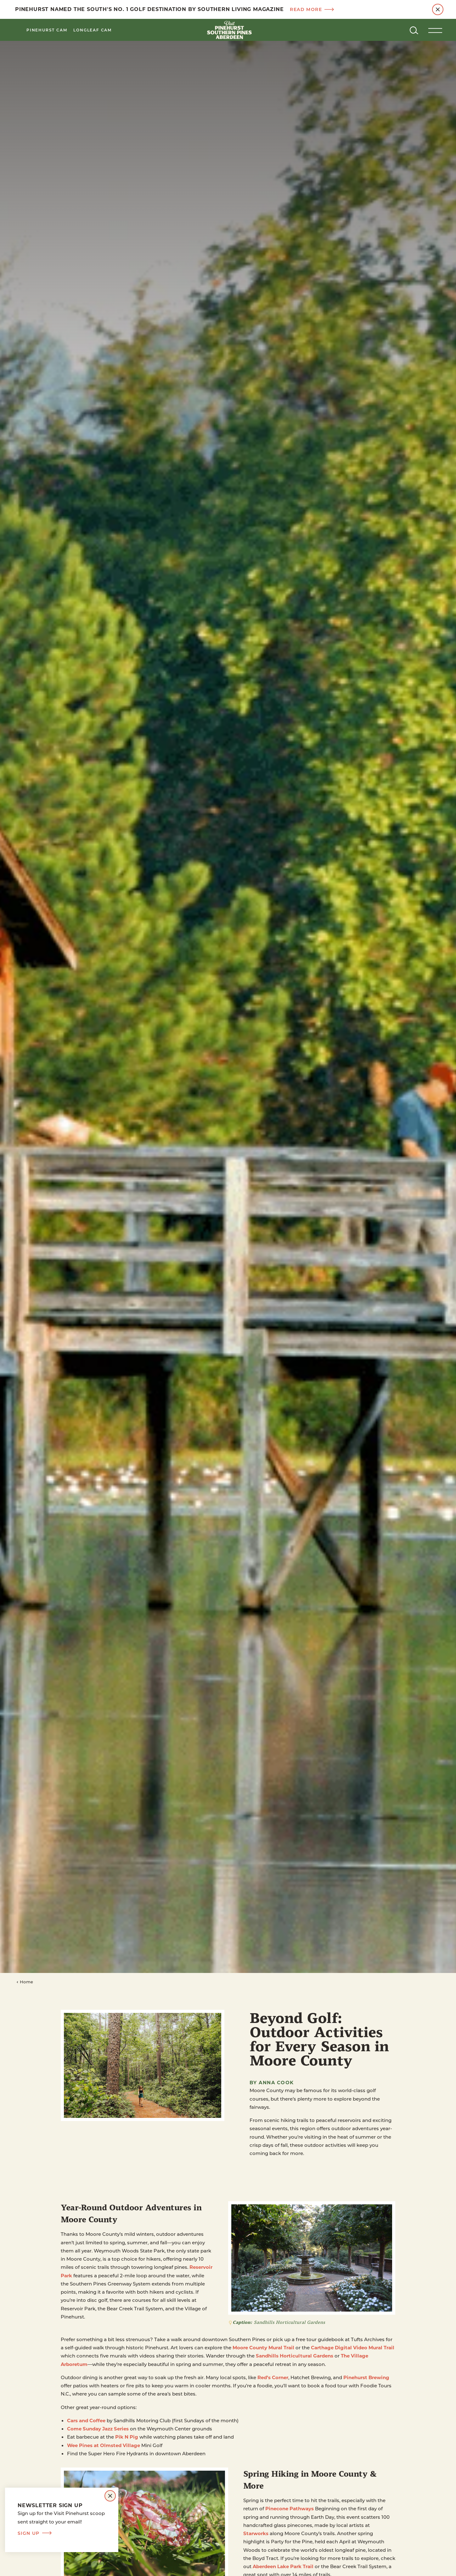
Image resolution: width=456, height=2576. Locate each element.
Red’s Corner (272, 2377)
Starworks (255, 2533)
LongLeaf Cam (92, 30)
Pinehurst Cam (46, 29)
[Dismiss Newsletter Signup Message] (110, 2495)
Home (24, 1981)
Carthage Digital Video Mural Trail (352, 2347)
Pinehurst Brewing (366, 2377)
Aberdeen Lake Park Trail (283, 2566)
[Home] (228, 30)
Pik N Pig (126, 2437)
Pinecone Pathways (289, 2508)
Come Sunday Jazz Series (98, 2428)
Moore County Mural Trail (263, 2347)
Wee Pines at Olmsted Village (103, 2445)
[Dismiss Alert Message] (437, 9)
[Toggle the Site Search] (414, 29)
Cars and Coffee (86, 2420)
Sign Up (35, 2533)
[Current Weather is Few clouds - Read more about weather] (390, 29)
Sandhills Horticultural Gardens (294, 2355)
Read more (312, 9)
